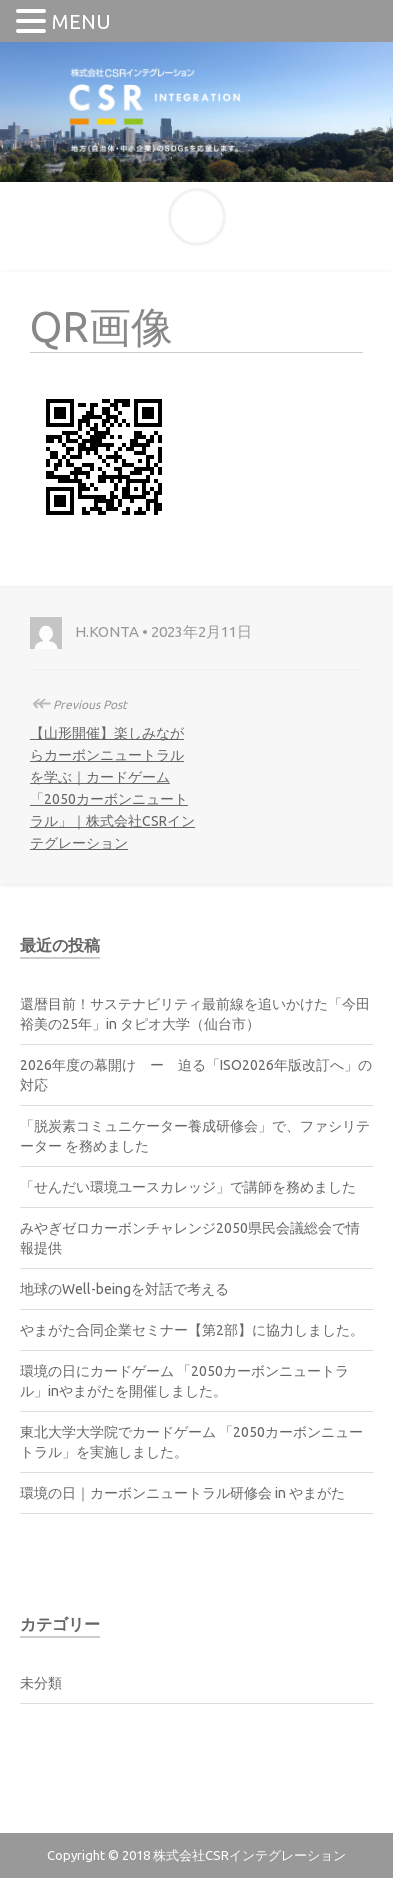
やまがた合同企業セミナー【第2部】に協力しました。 (192, 1330)
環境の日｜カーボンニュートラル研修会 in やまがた (182, 1493)
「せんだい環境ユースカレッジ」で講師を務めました (188, 1187)
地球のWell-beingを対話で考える (124, 1289)
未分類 (41, 1683)
